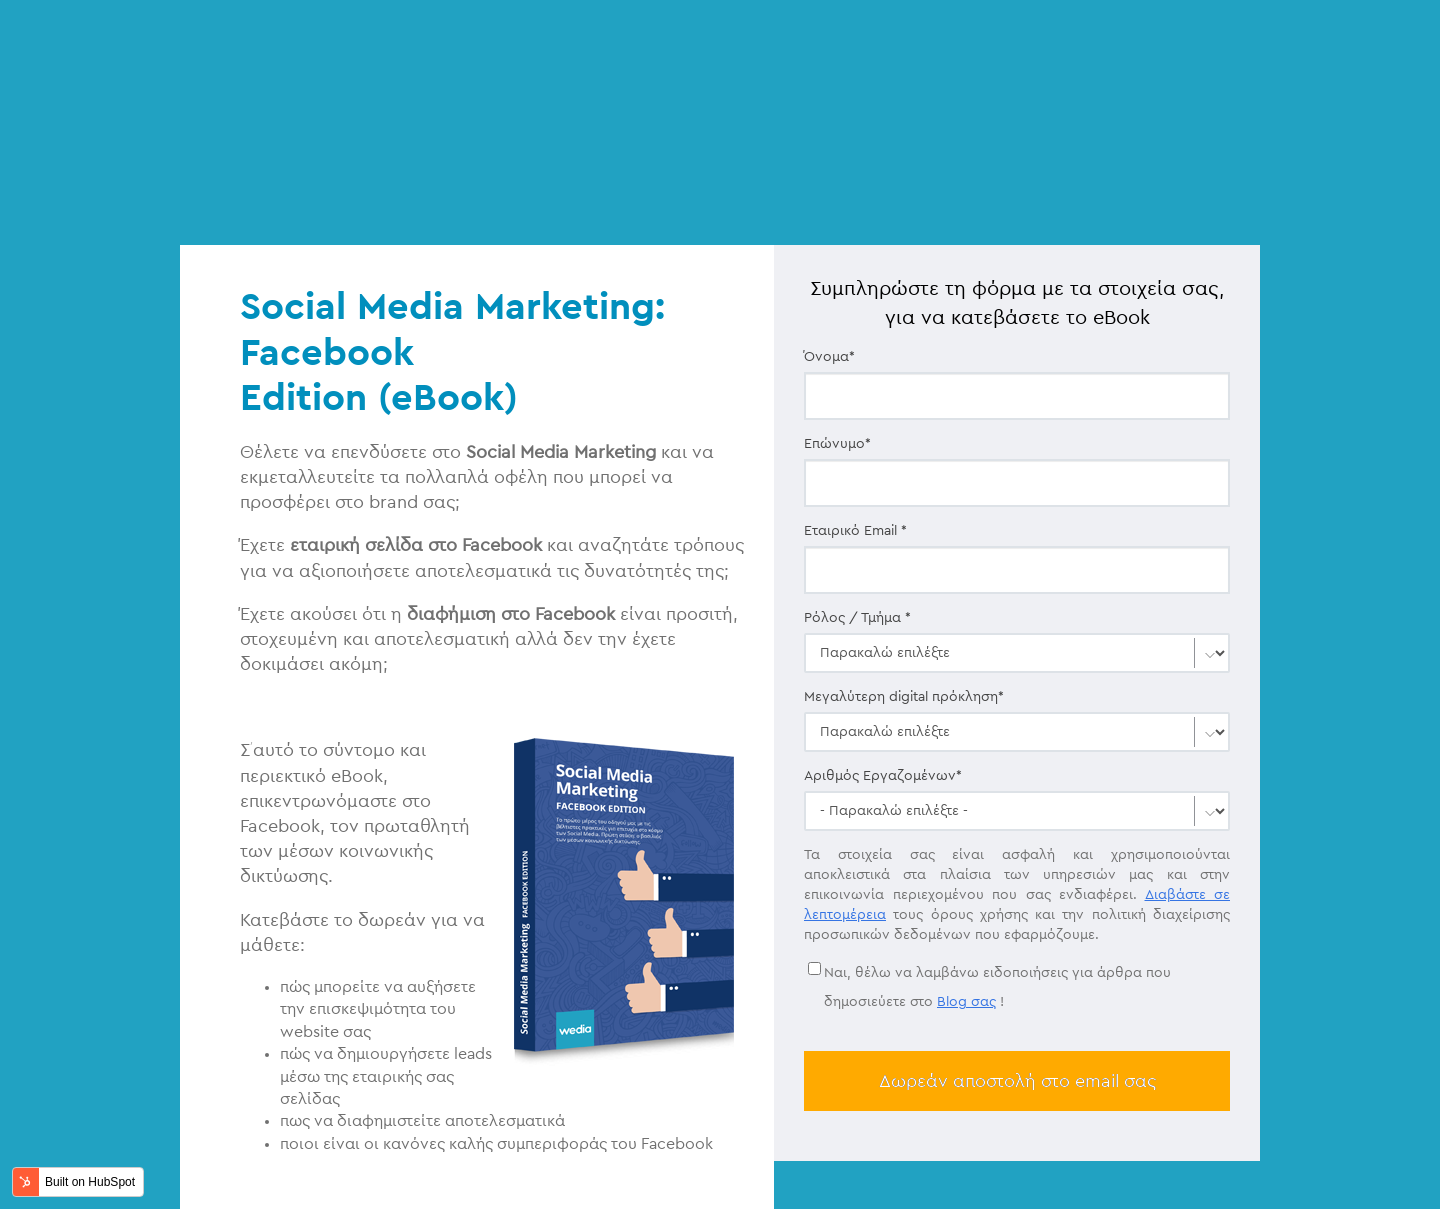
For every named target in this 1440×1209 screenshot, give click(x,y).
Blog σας (966, 873)
